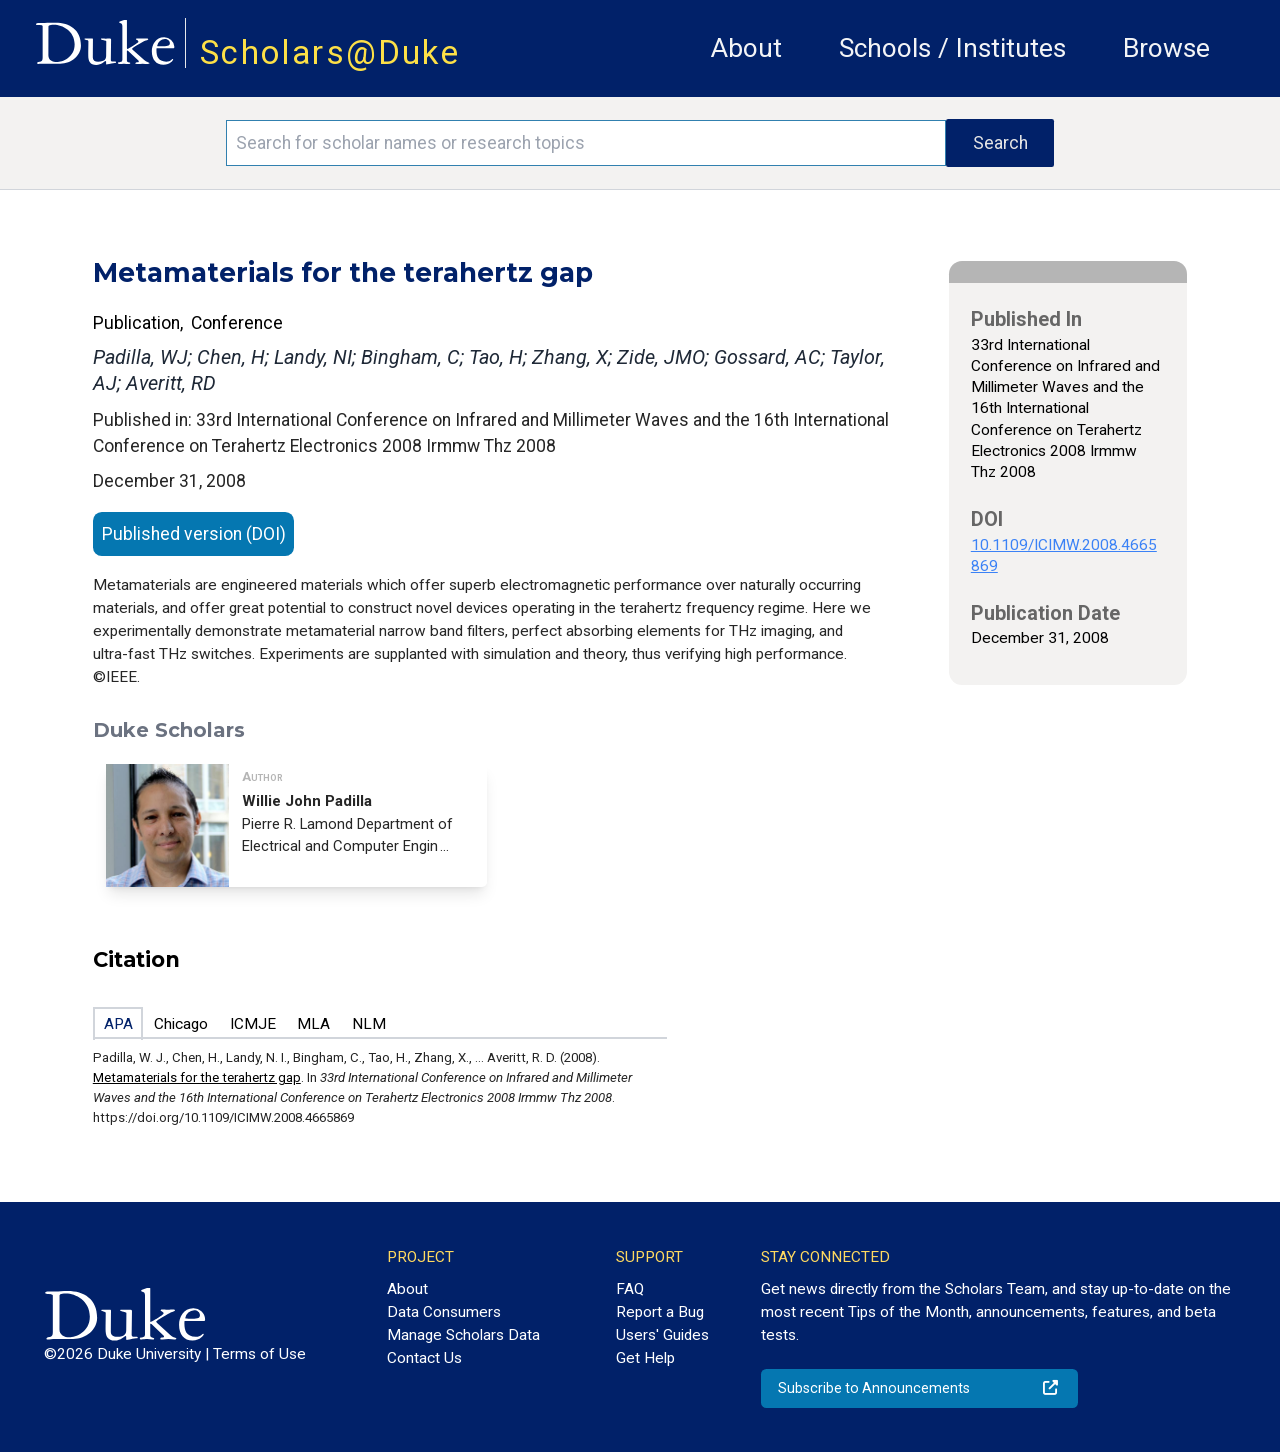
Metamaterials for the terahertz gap (197, 1077)
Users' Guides (662, 1335)
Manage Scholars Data (463, 1335)
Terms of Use (259, 1354)
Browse (1166, 48)
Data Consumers (444, 1312)
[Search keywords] (586, 143)
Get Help (645, 1358)
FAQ (630, 1289)
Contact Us (424, 1358)
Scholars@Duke (330, 52)
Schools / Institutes (952, 48)
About (746, 48)
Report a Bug (660, 1312)
